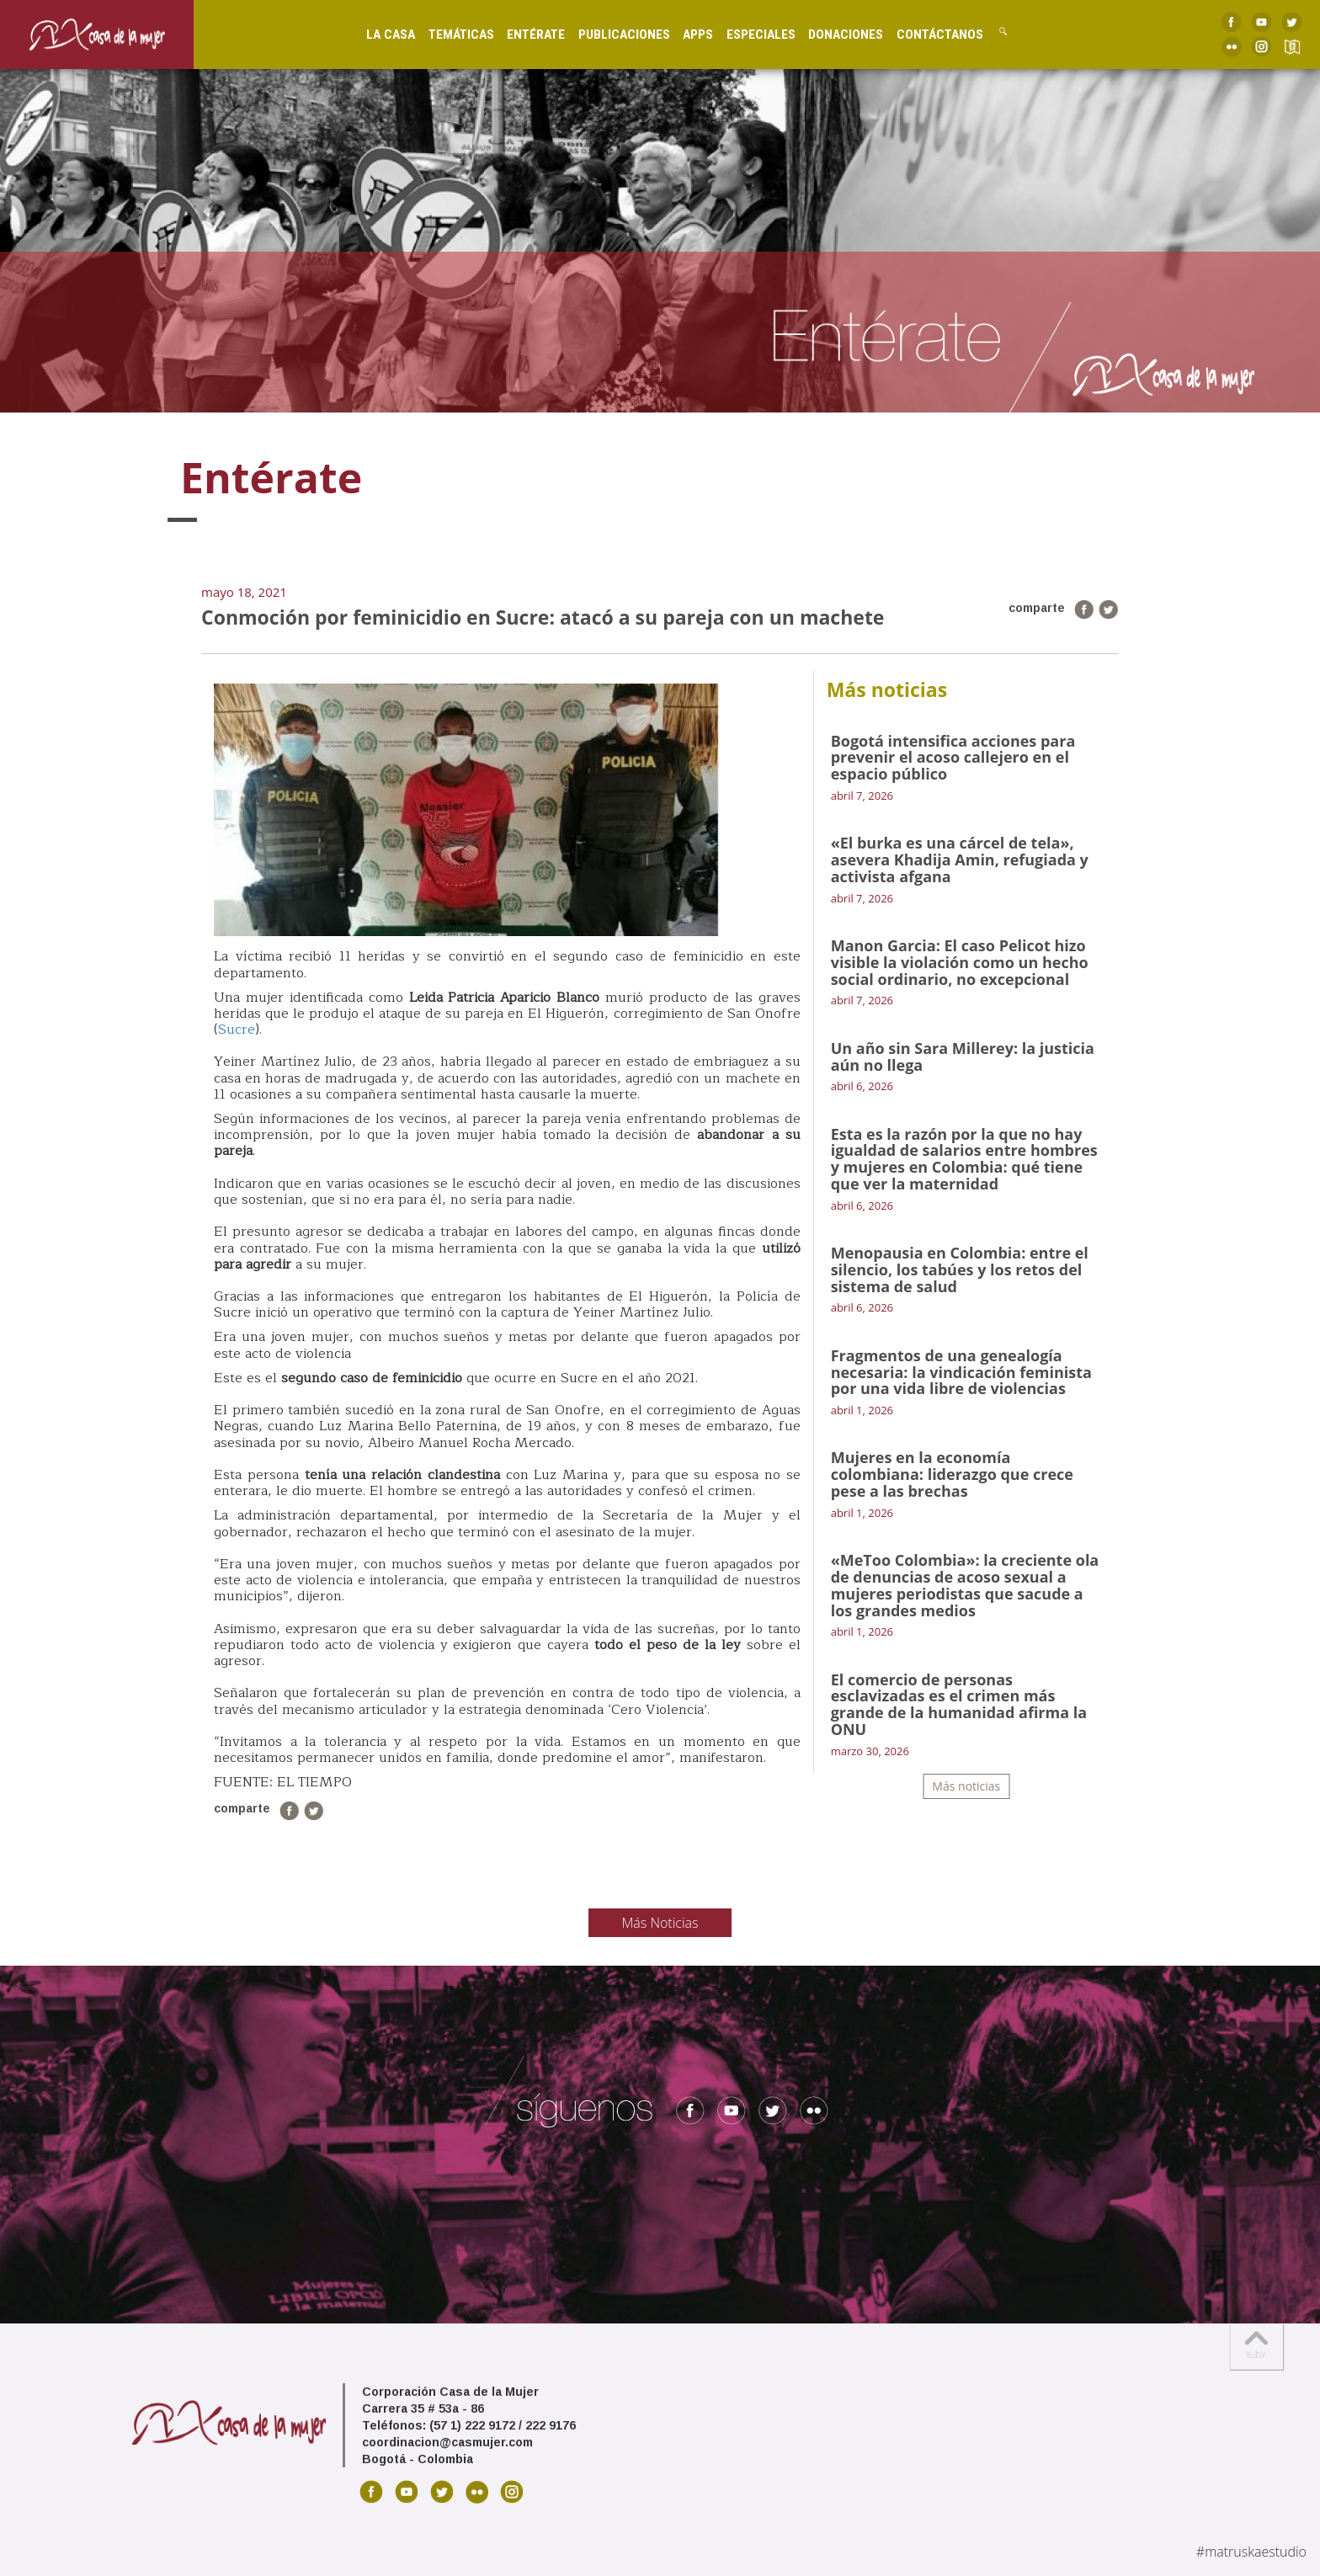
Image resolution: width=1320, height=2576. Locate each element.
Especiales (745, 33)
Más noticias (966, 1786)
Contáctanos (924, 33)
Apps (683, 33)
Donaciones (830, 33)
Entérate (521, 33)
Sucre (236, 1030)
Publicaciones (609, 33)
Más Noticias (660, 1922)
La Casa (376, 33)
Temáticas (446, 33)
